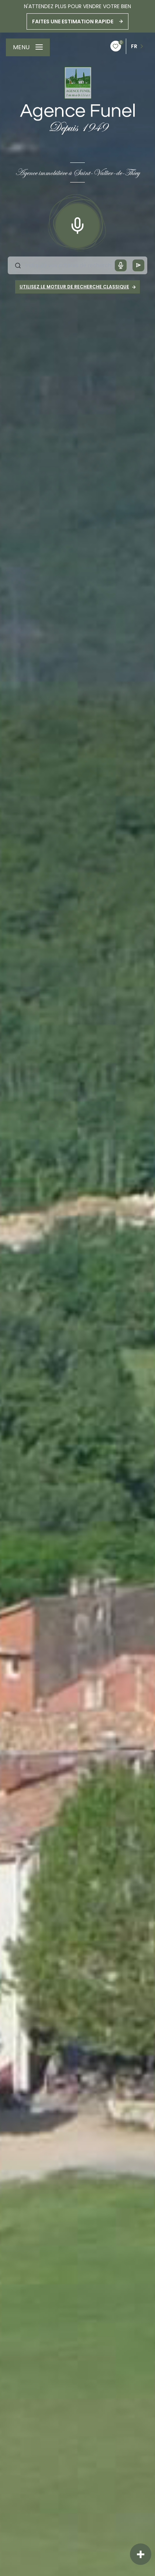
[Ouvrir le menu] (28, 47)
